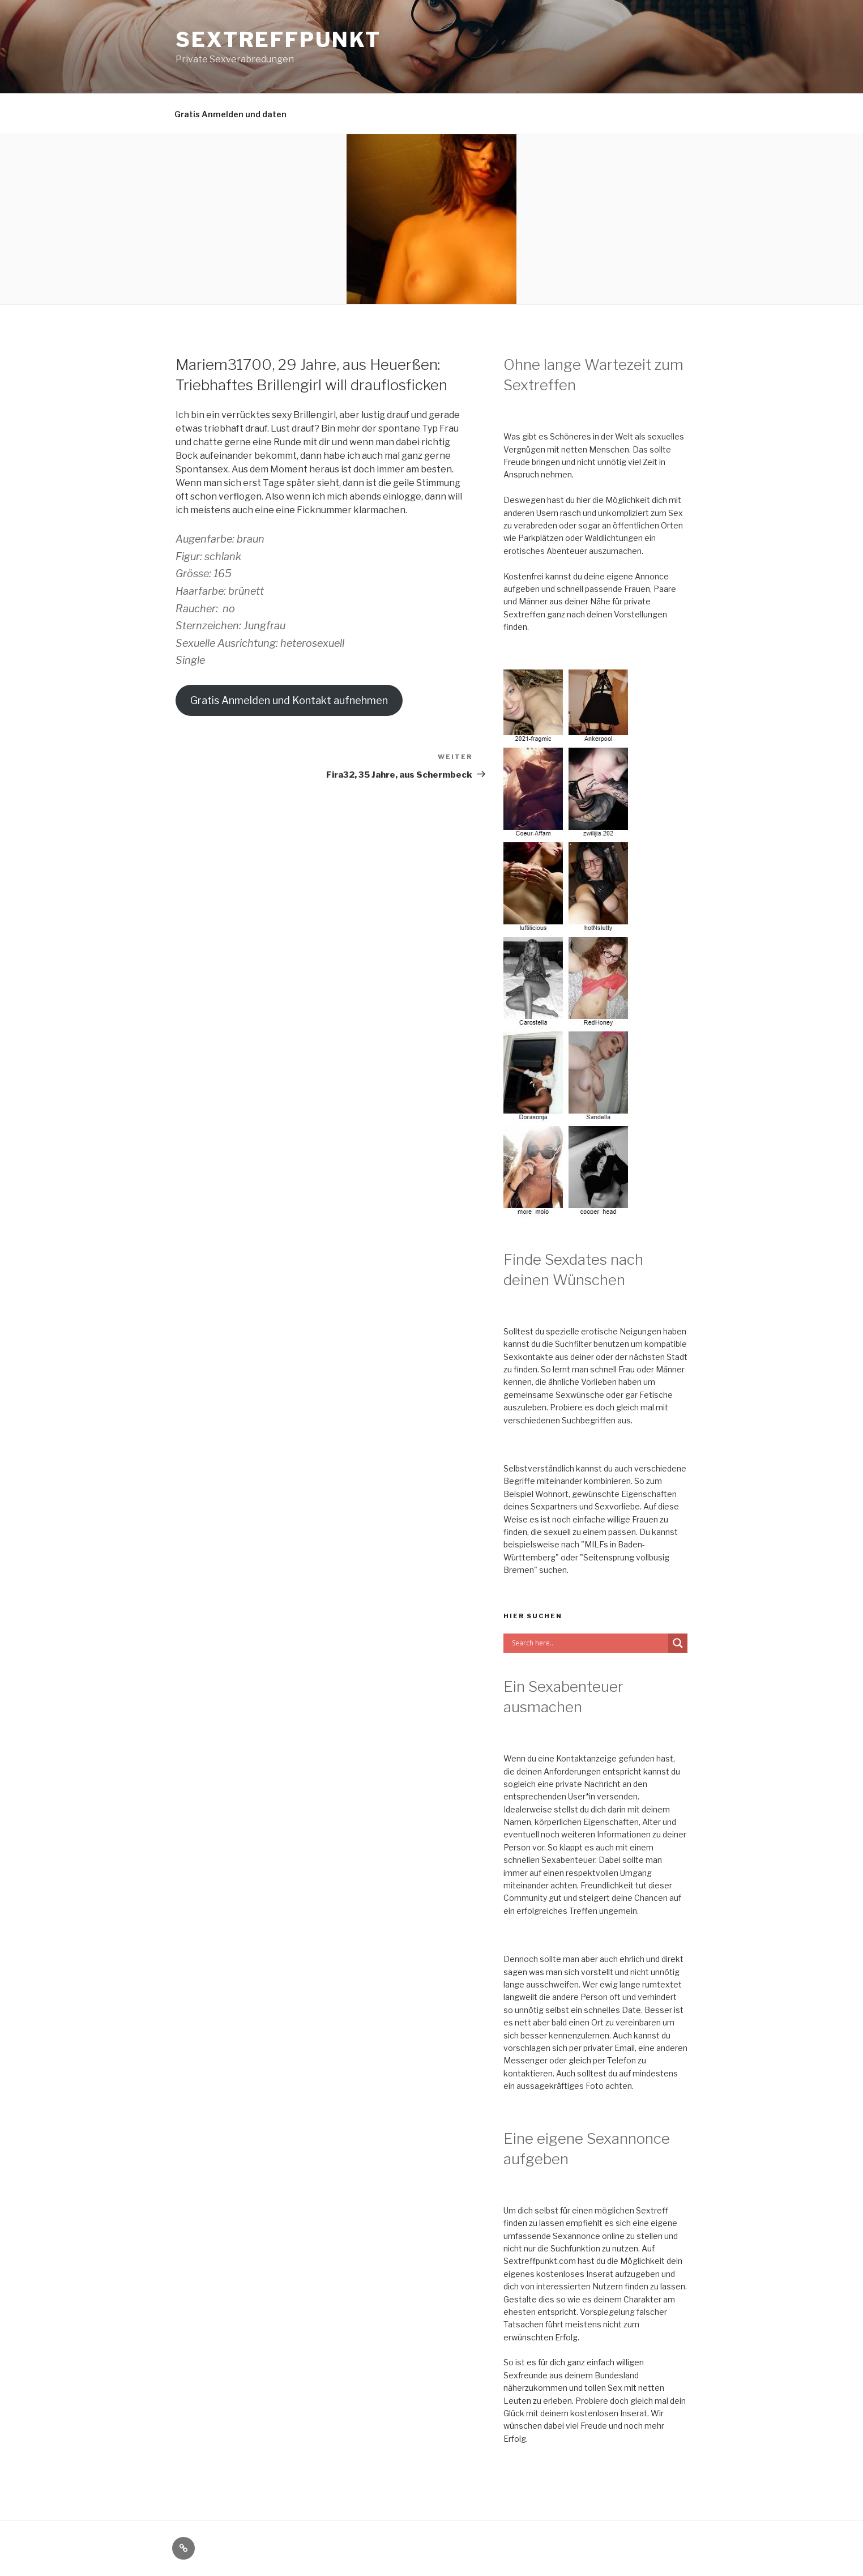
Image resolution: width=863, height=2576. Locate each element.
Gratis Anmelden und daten (230, 114)
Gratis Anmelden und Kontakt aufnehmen (289, 700)
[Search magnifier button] (677, 1643)
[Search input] (588, 1643)
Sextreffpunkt (278, 39)
